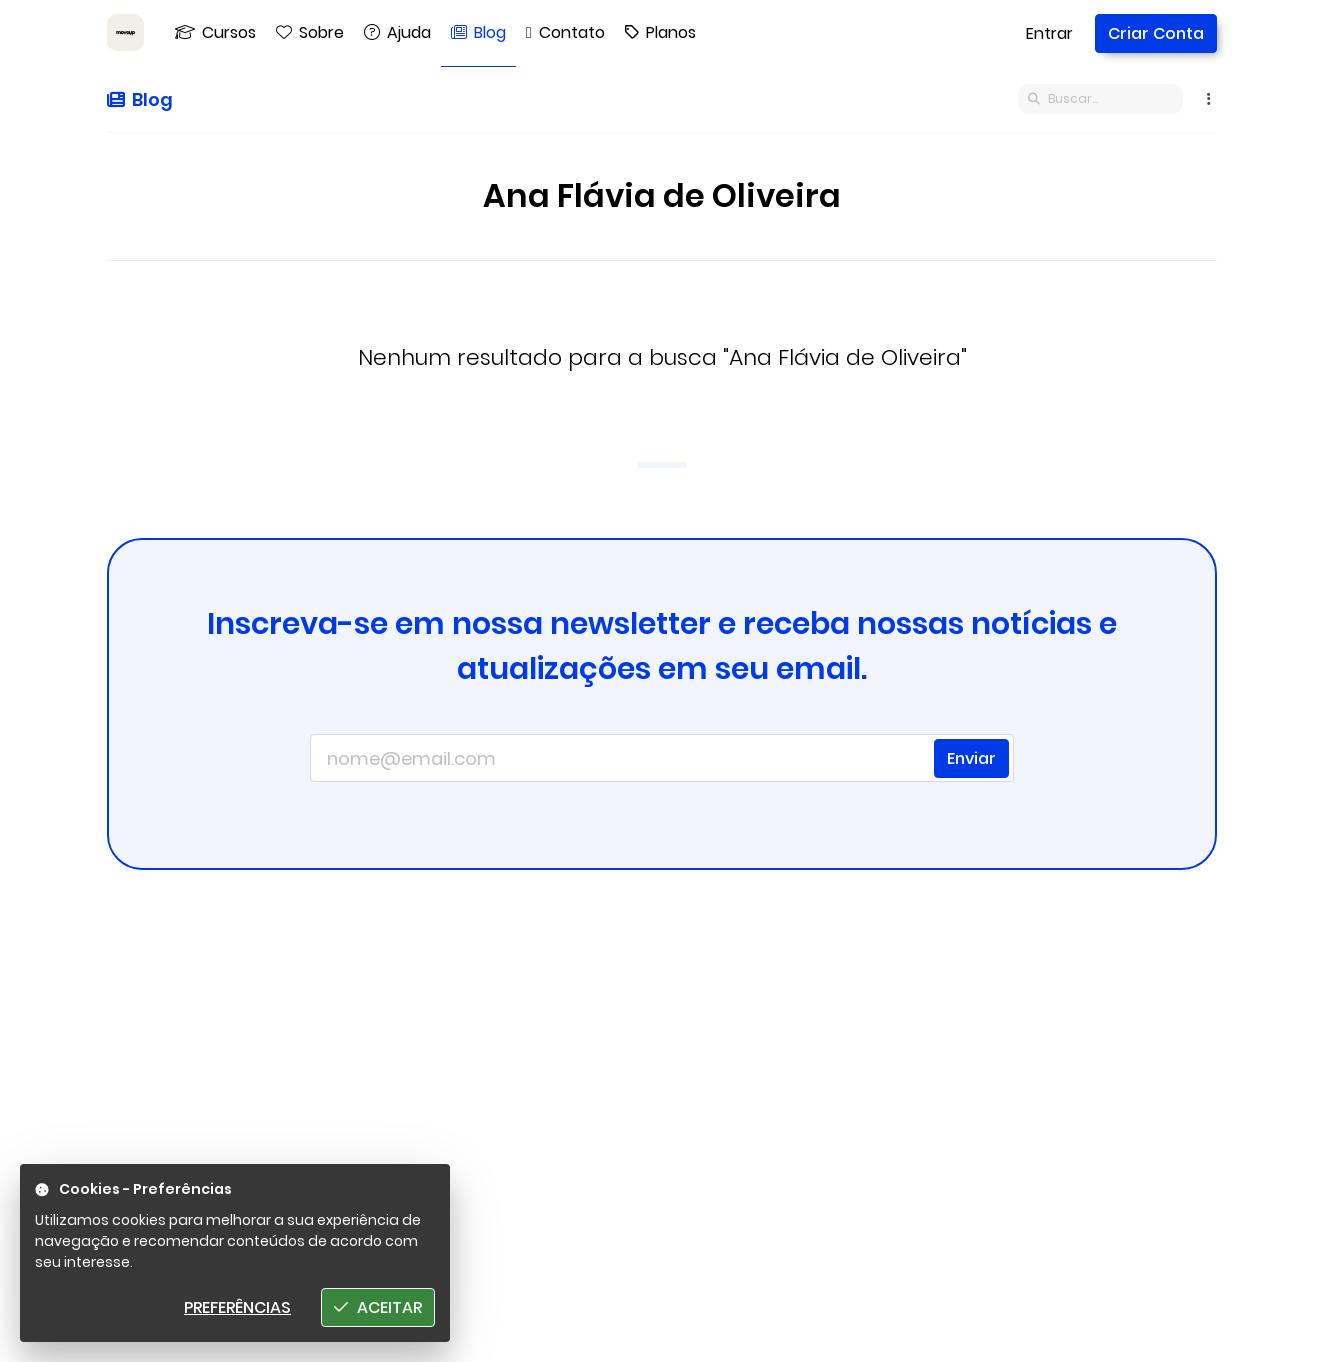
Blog (140, 99)
